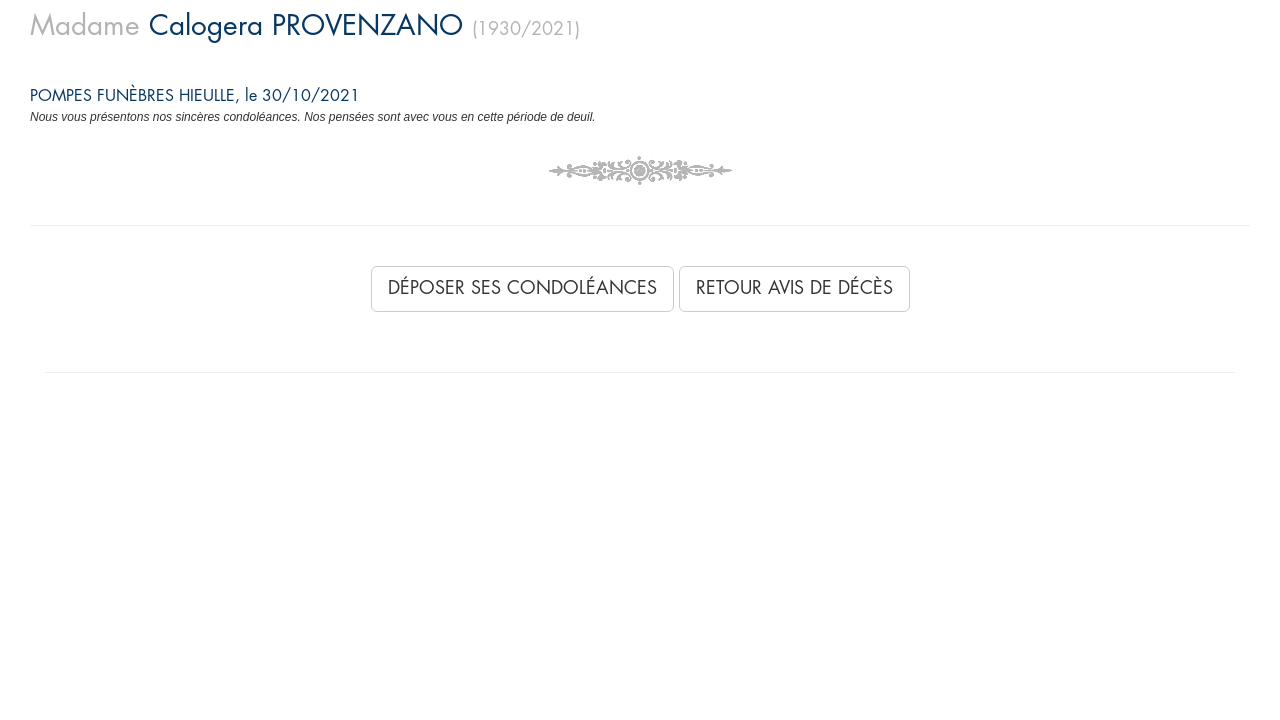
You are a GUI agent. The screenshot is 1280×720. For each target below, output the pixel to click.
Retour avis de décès (794, 288)
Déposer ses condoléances (522, 288)
